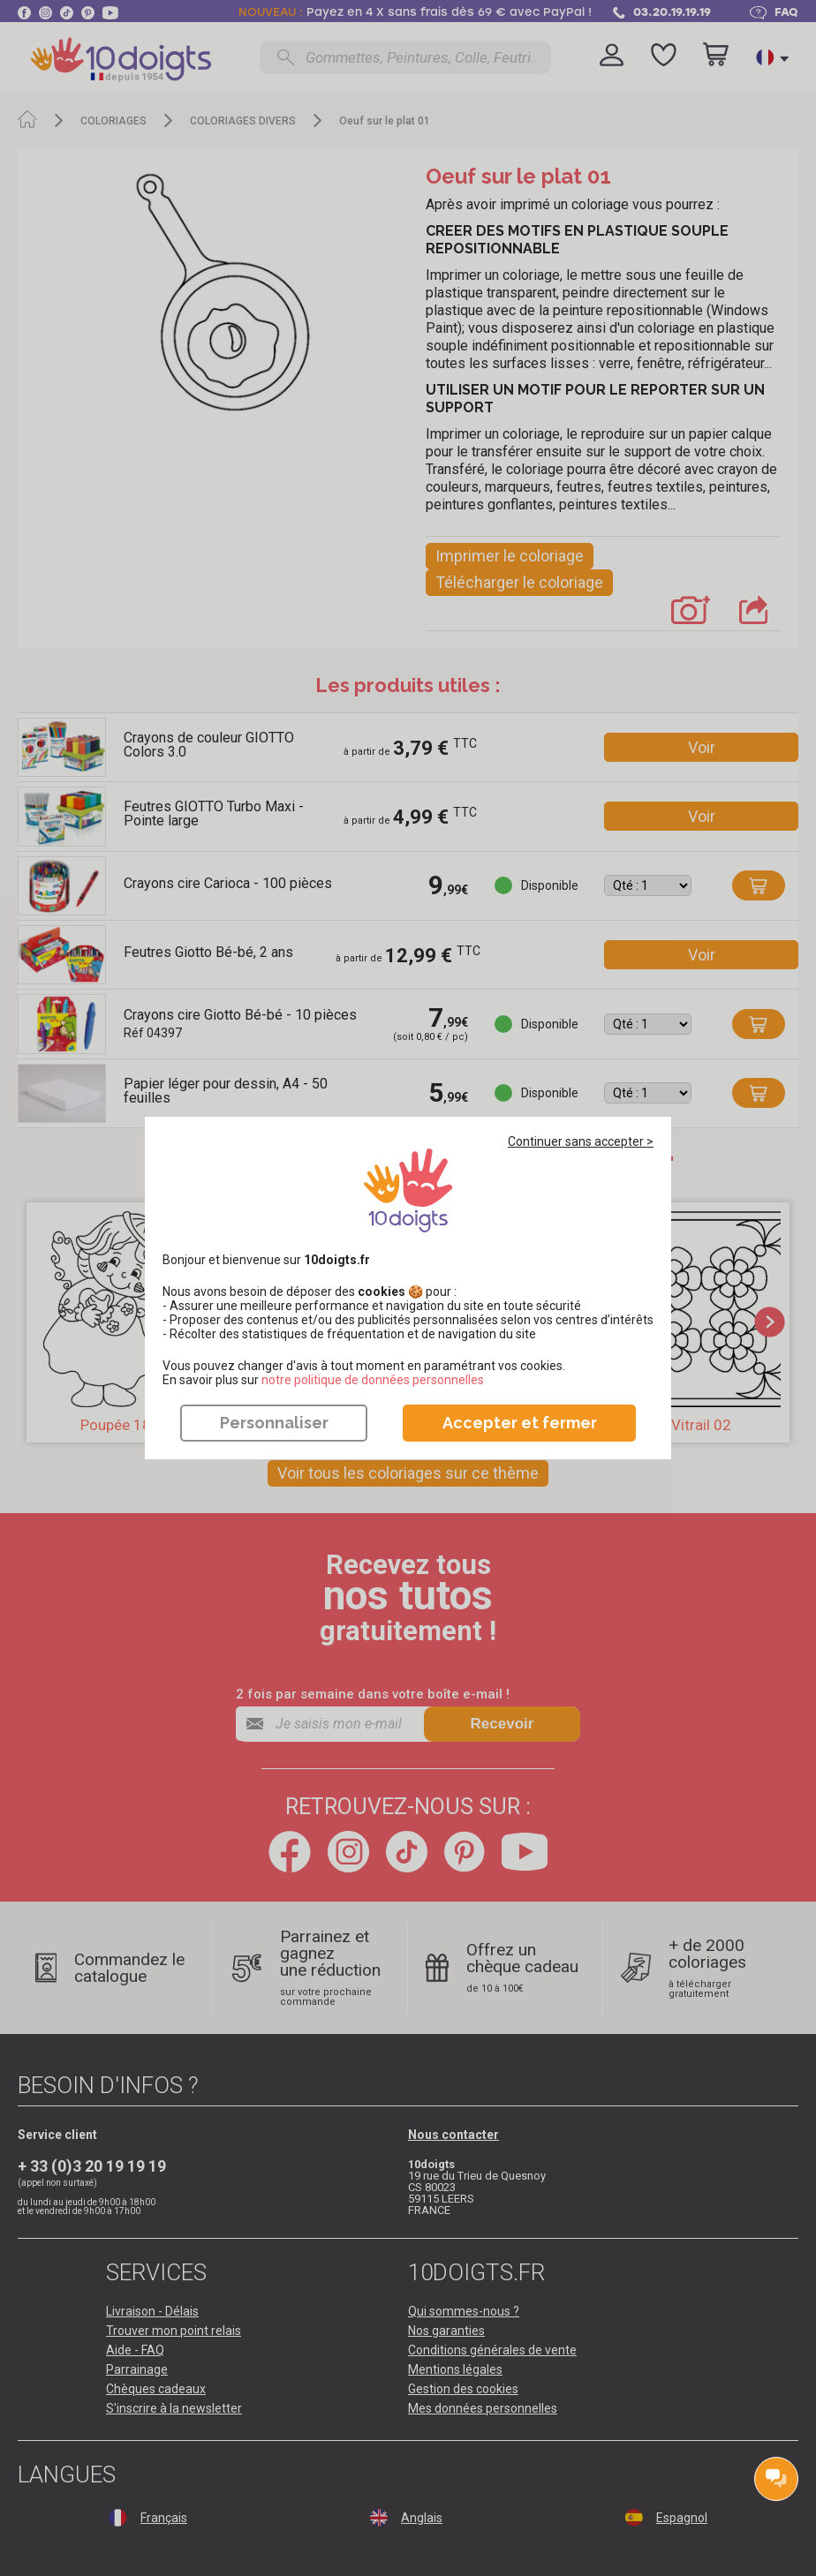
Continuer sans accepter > (581, 1141)
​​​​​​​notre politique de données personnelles (372, 1380)
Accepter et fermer (519, 1422)
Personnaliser (274, 1422)
